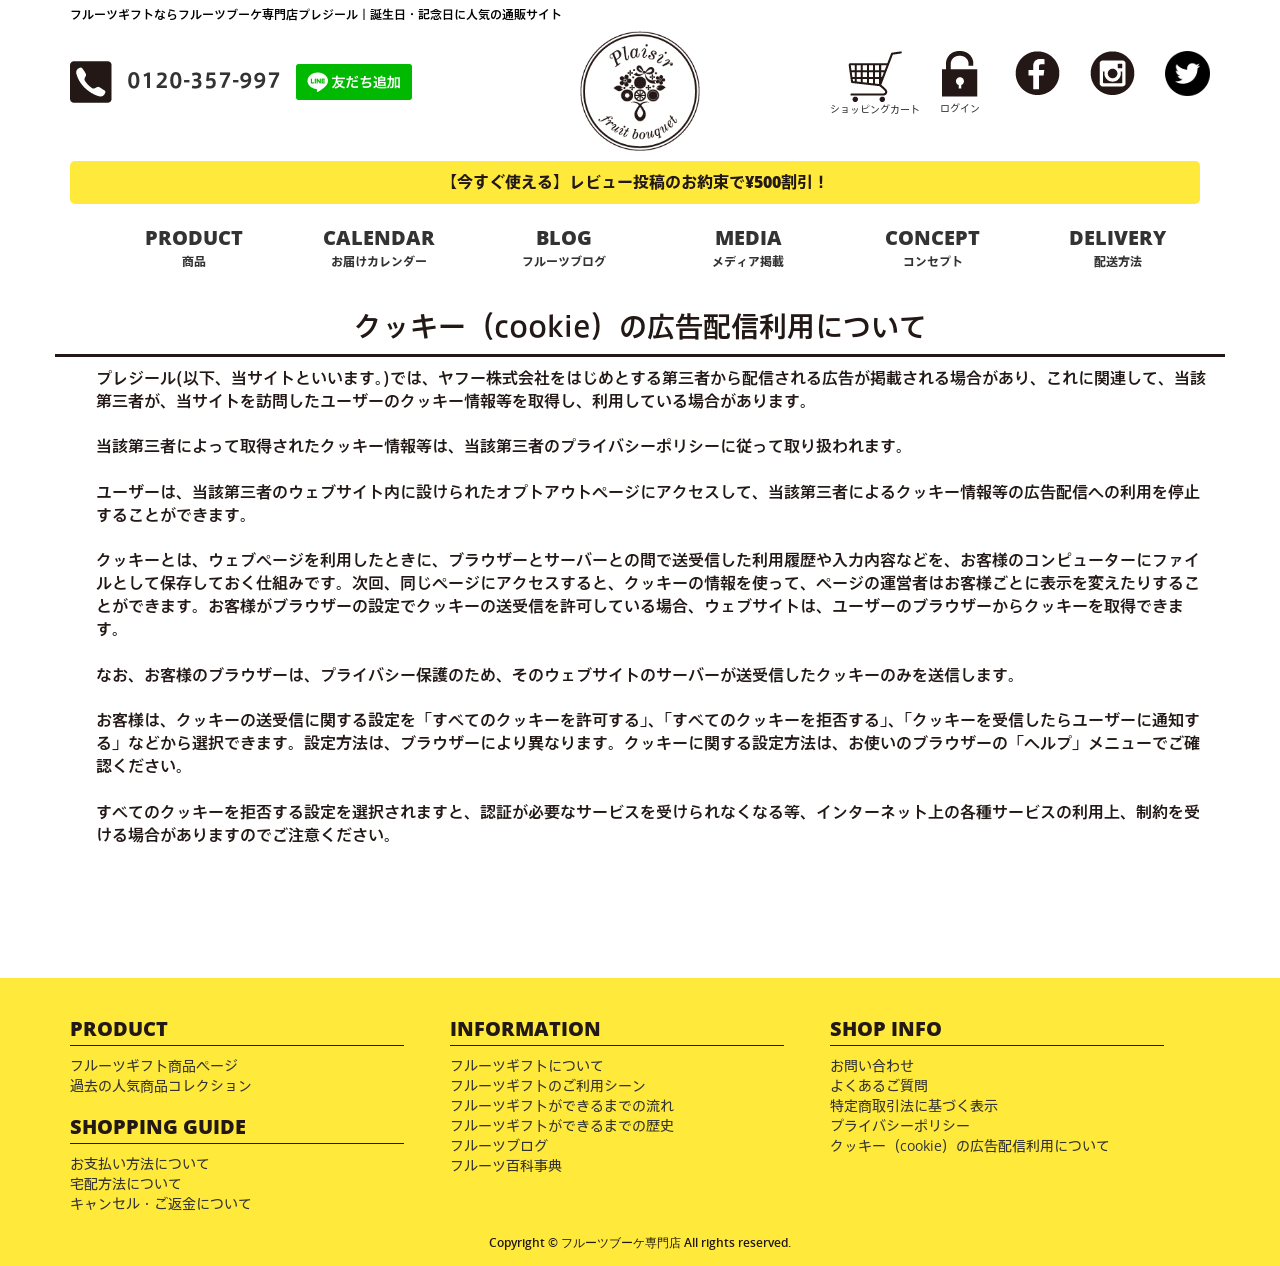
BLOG (563, 247)
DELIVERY (1117, 247)
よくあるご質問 (879, 1085)
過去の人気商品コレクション (161, 1085)
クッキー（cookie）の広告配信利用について (970, 1145)
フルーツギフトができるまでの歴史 (562, 1125)
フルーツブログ (499, 1145)
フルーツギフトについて (527, 1065)
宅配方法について (126, 1183)
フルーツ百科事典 (506, 1165)
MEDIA (748, 247)
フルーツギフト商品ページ (154, 1065)
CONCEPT (933, 247)
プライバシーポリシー (900, 1125)
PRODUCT (194, 247)
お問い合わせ (872, 1065)
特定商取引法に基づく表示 (914, 1105)
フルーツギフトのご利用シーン (548, 1085)
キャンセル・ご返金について (161, 1203)
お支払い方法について (140, 1163)
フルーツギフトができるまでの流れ (562, 1105)
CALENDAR (379, 247)
